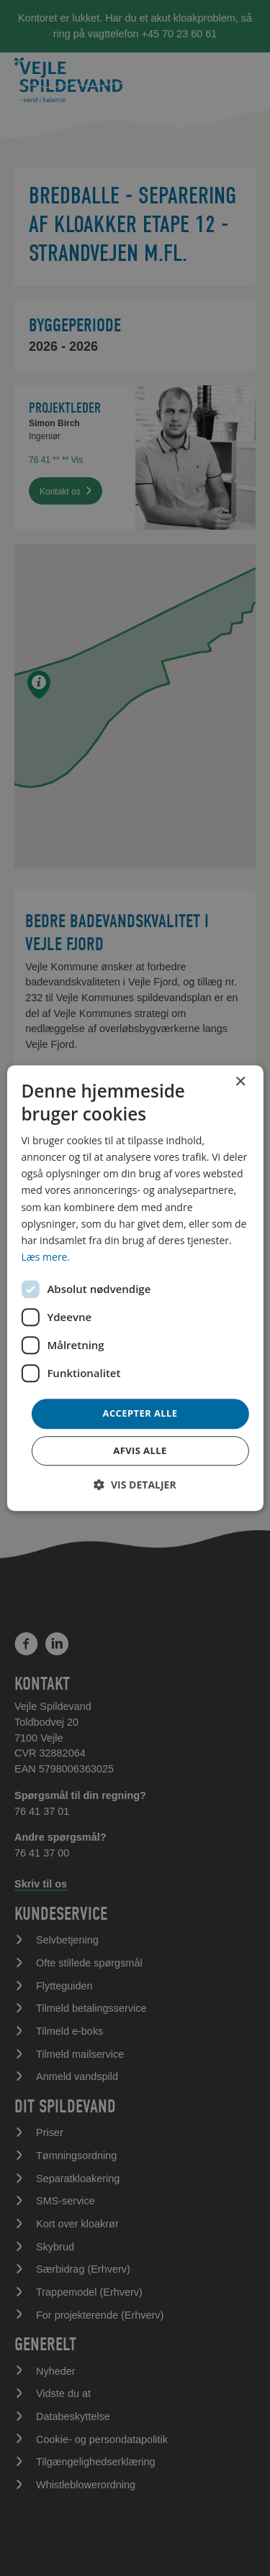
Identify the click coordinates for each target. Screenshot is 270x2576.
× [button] (240, 1082)
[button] (135, 1484)
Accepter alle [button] (140, 1413)
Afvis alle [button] (139, 1450)
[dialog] (134, 1288)
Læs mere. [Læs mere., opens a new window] (45, 1257)
